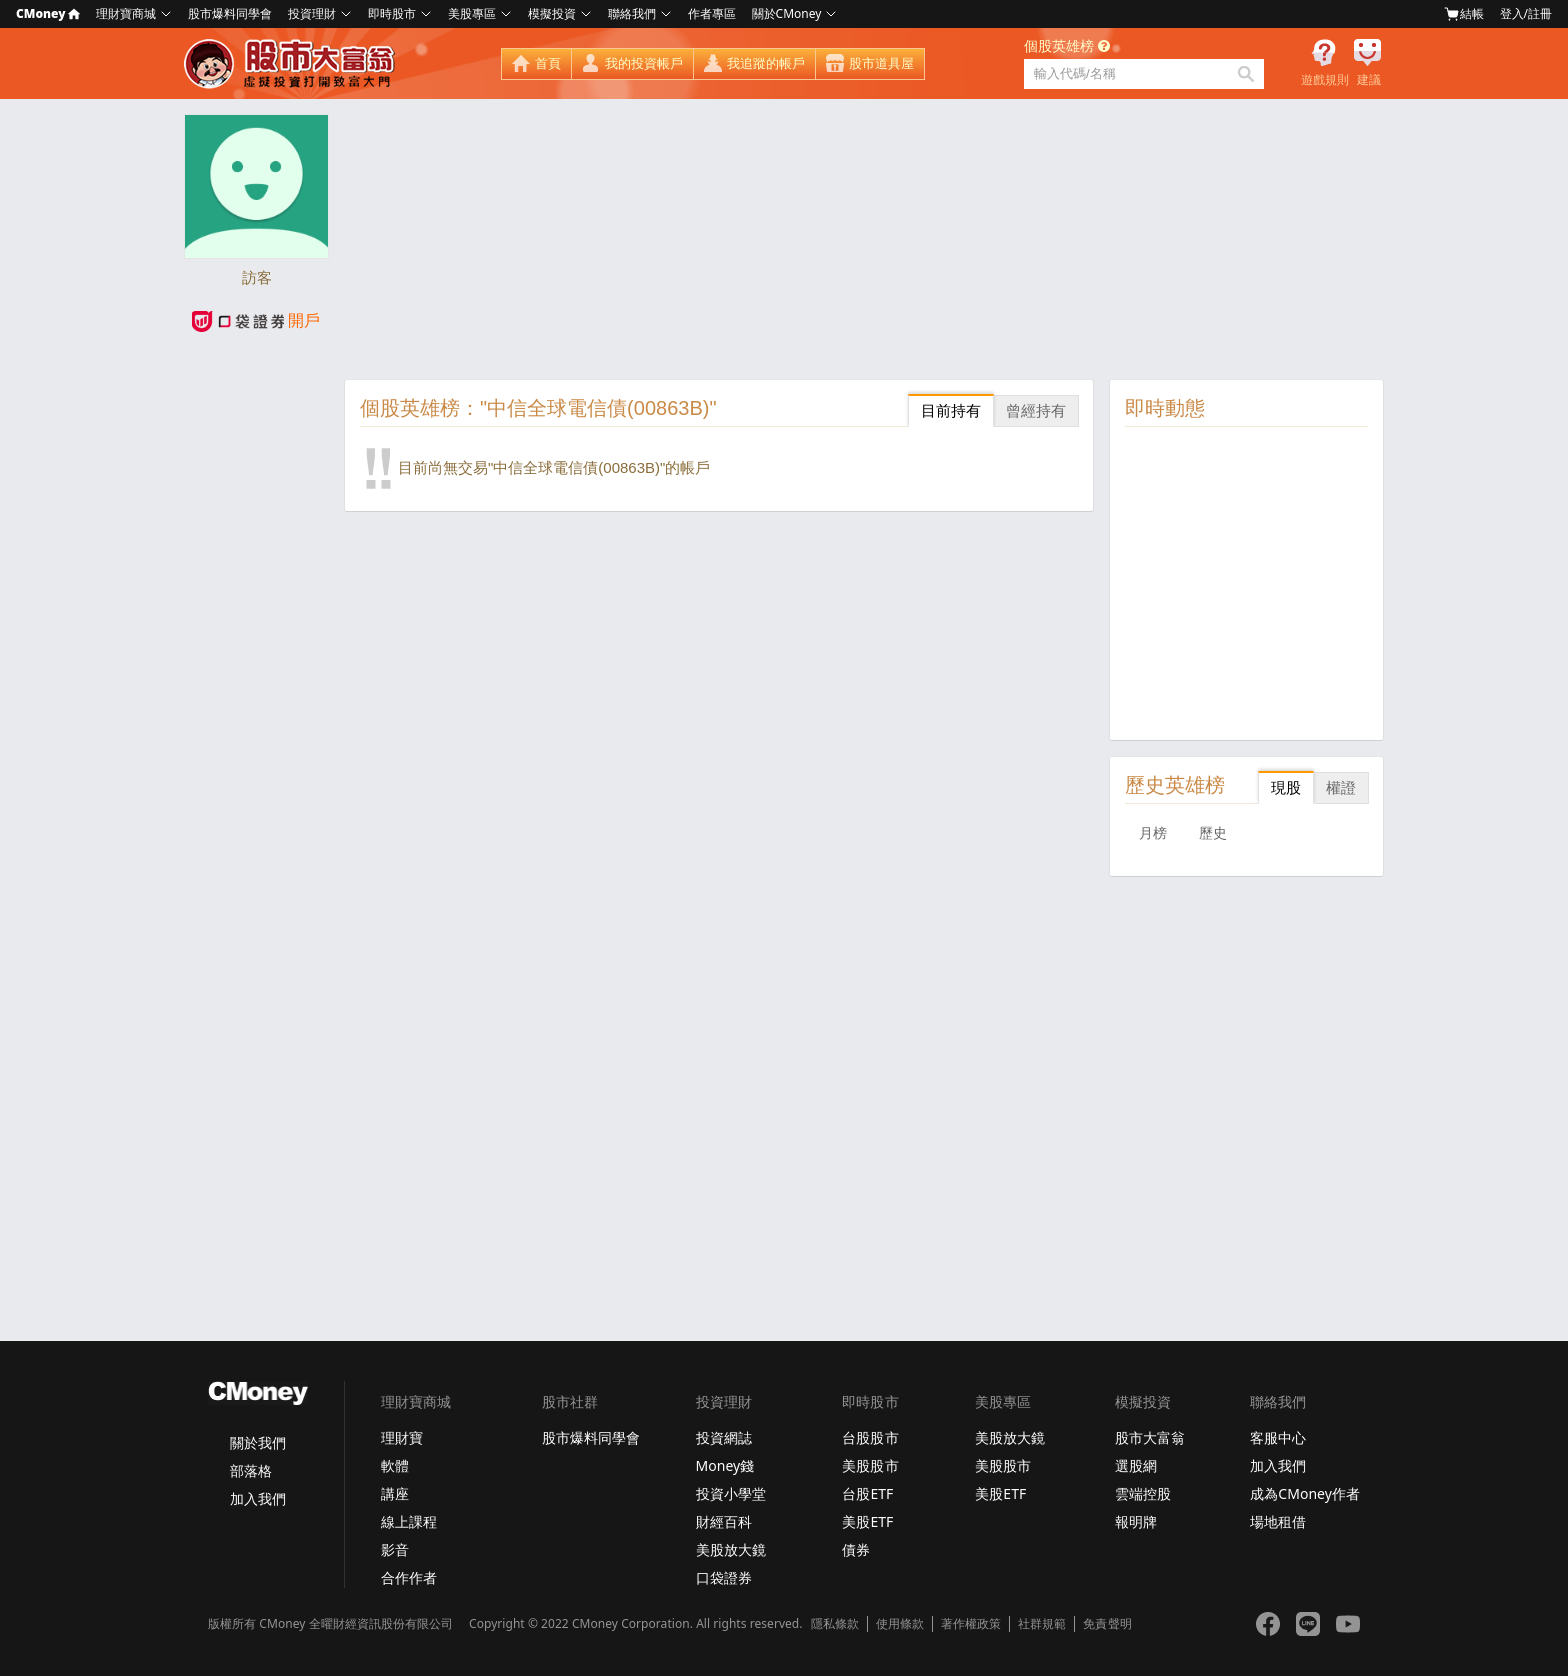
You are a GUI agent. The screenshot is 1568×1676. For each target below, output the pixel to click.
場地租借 (1278, 1521)
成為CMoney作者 (1305, 1493)
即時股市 (392, 13)
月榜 (1153, 833)
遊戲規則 (1325, 80)
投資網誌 (724, 1437)
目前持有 (951, 410)
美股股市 (870, 1465)
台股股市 (870, 1437)
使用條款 (900, 1624)
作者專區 (712, 13)
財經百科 (724, 1521)
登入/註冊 (1526, 13)
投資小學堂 (731, 1493)
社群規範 (1042, 1624)
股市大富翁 (1150, 1437)
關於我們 (258, 1442)
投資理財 (312, 13)
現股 (1286, 787)
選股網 (1136, 1465)
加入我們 (258, 1498)
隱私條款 (835, 1624)
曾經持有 (1036, 410)
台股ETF (867, 1493)
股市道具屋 (881, 63)
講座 (395, 1493)
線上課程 (409, 1521)
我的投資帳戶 (644, 63)
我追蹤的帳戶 (766, 63)
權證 (1341, 787)
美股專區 (472, 13)
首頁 (548, 63)
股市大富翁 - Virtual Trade (292, 64)
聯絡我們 (632, 13)
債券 (856, 1549)
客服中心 (1278, 1437)
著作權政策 (971, 1624)
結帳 (1464, 14)
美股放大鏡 (731, 1549)
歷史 (1213, 833)
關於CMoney (787, 13)
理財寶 (402, 1437)
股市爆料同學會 (230, 13)
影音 (395, 1549)
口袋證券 (724, 1577)
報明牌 (1136, 1521)
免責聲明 (1107, 1624)
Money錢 (725, 1465)
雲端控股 (1143, 1493)
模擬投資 (552, 13)
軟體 (395, 1465)
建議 (1369, 80)
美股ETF (867, 1521)
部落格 (251, 1470)
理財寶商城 (126, 13)
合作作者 (409, 1577)
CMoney (48, 13)
